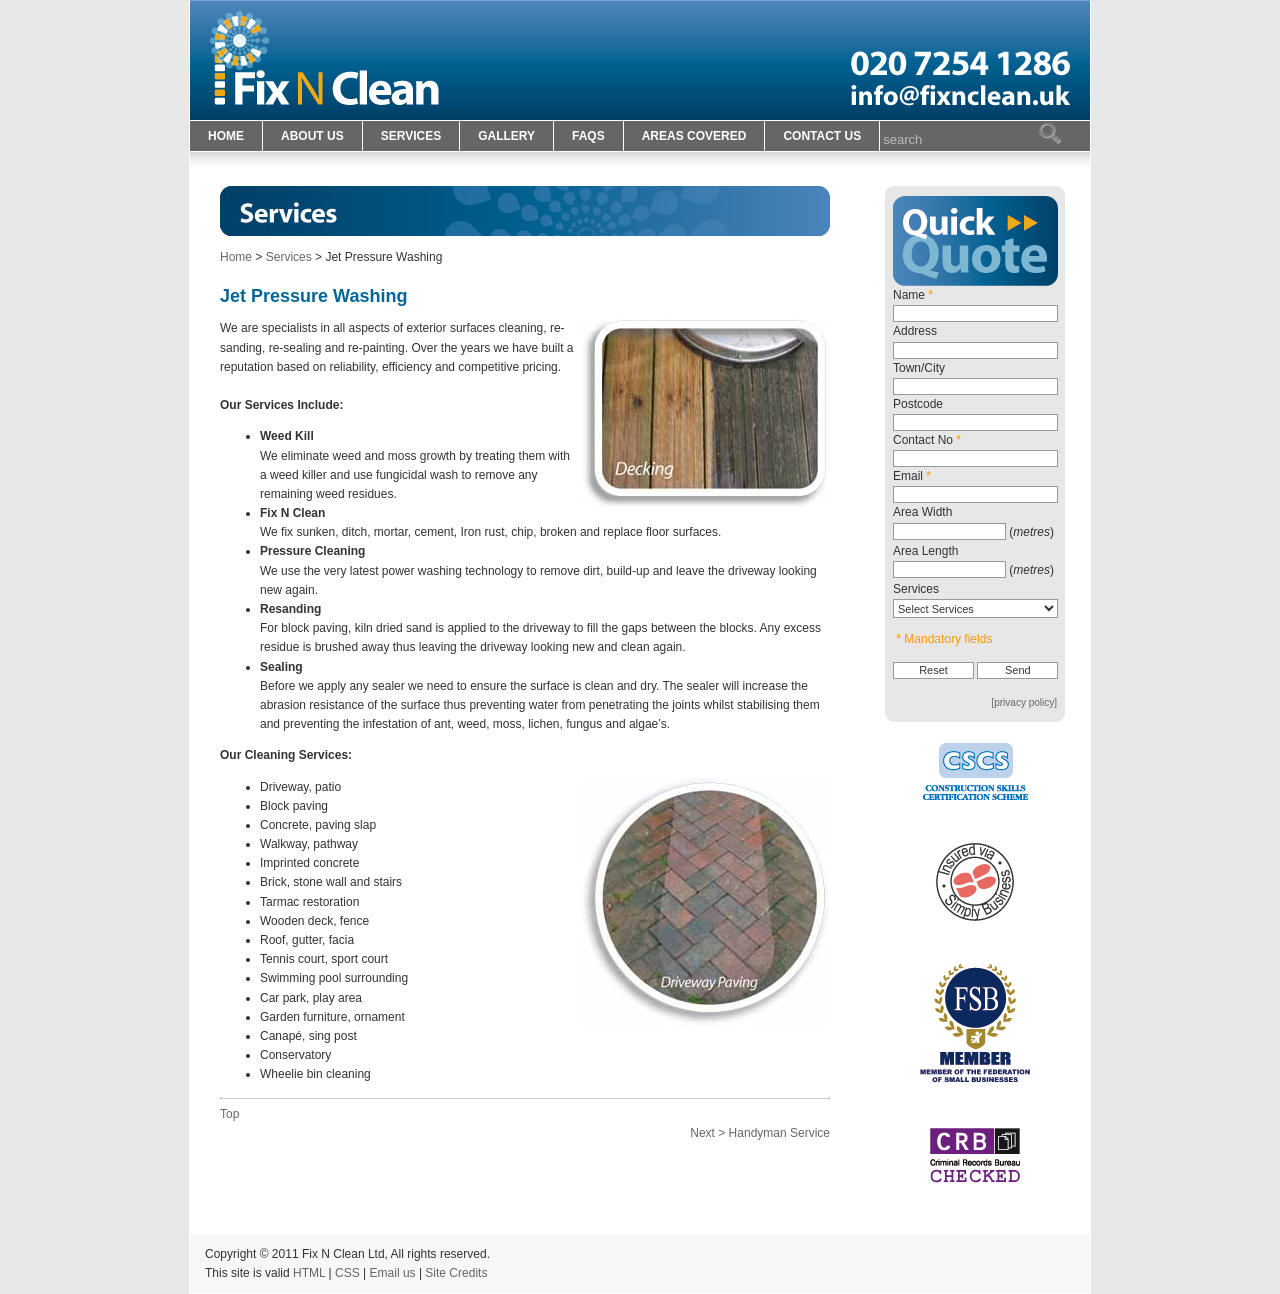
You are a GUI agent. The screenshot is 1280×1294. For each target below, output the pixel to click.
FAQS (588, 136)
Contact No (927, 440)
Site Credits (456, 1273)
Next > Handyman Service (760, 1133)
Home (236, 257)
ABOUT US (312, 136)
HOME (226, 136)
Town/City (919, 368)
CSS (347, 1273)
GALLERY (506, 136)
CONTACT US (822, 136)
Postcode (918, 404)
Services (289, 257)
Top (229, 1114)
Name (913, 295)
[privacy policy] (1024, 702)
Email (912, 476)
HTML (309, 1273)
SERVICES (411, 136)
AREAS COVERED (694, 136)
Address (915, 331)
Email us (393, 1273)
